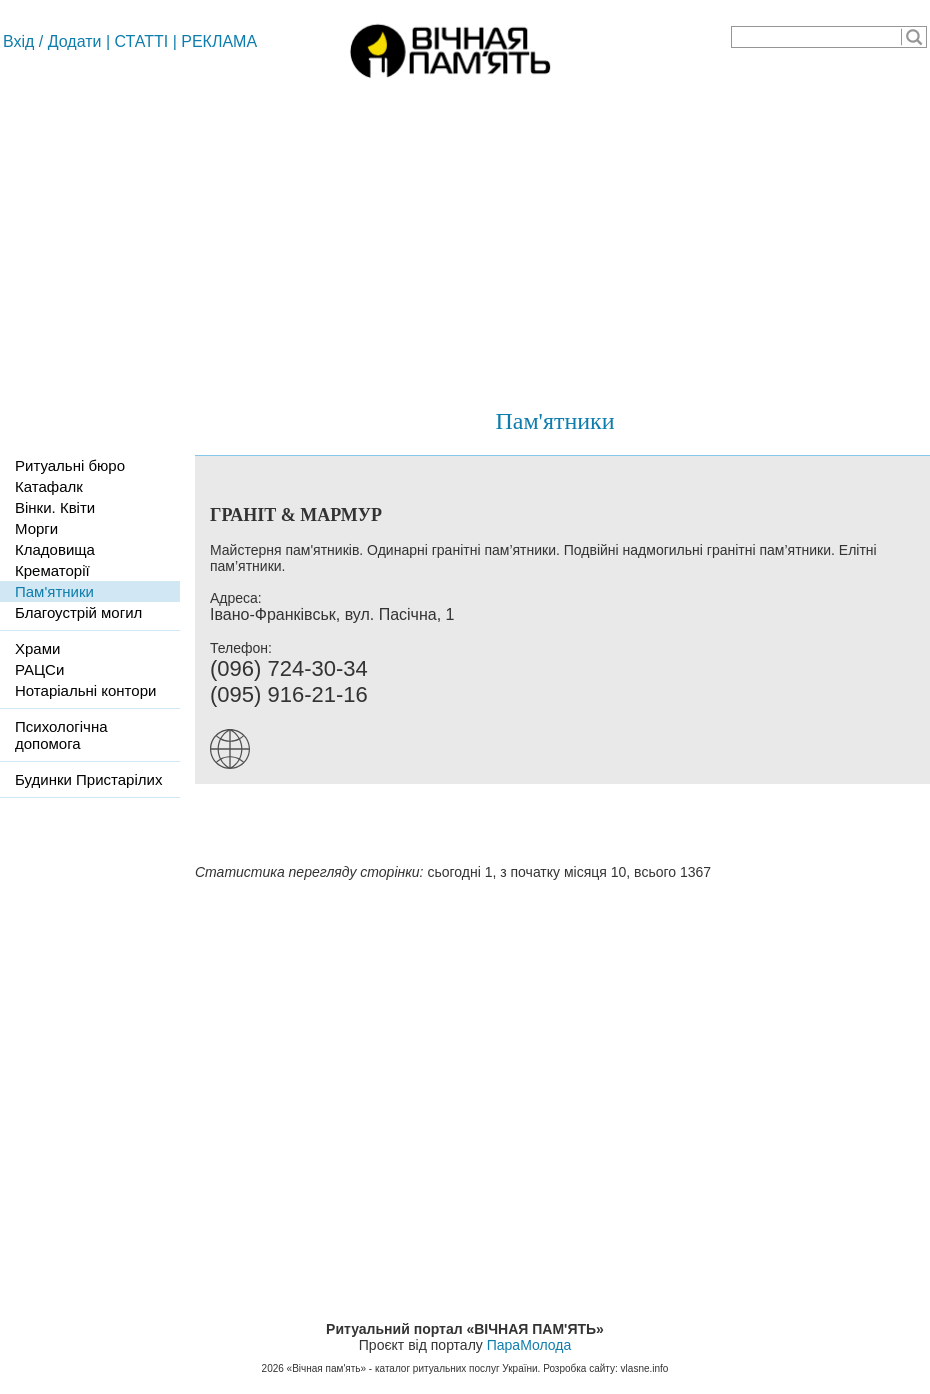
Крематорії (52, 570)
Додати (75, 41)
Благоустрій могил (78, 612)
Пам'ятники (554, 421)
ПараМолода (529, 1345)
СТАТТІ (142, 41)
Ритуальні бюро (70, 465)
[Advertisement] (465, 235)
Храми (37, 648)
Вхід (18, 41)
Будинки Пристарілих (88, 779)
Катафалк (49, 486)
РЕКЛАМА (219, 41)
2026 (273, 1368)
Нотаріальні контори (85, 690)
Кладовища (55, 549)
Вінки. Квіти (55, 507)
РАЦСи (39, 669)
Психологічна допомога (61, 735)
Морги (36, 528)
